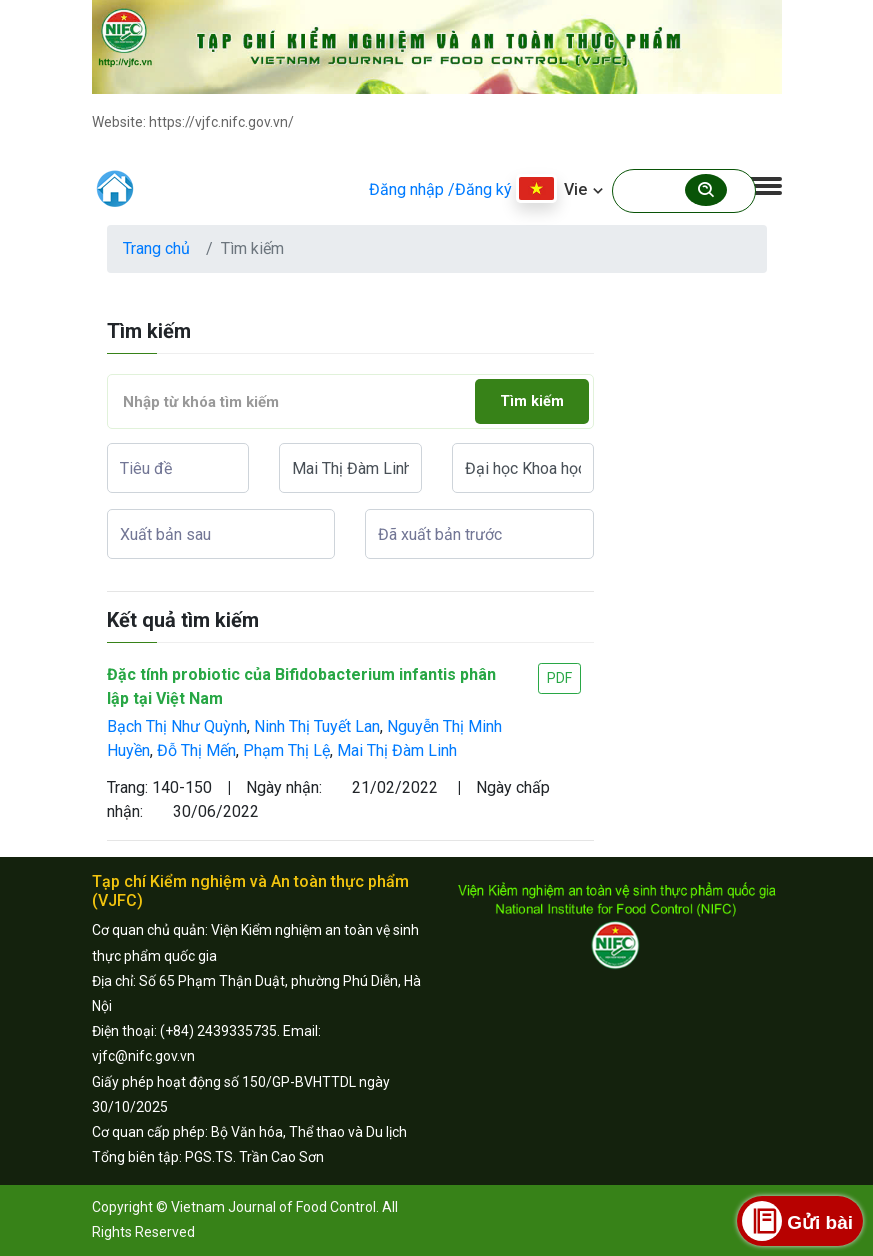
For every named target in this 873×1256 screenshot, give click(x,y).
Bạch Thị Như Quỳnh (177, 726)
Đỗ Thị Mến (196, 750)
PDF (559, 678)
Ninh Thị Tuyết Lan (317, 726)
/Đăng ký (480, 189)
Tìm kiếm (532, 401)
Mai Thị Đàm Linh (397, 750)
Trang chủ (156, 248)
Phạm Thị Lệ (286, 750)
